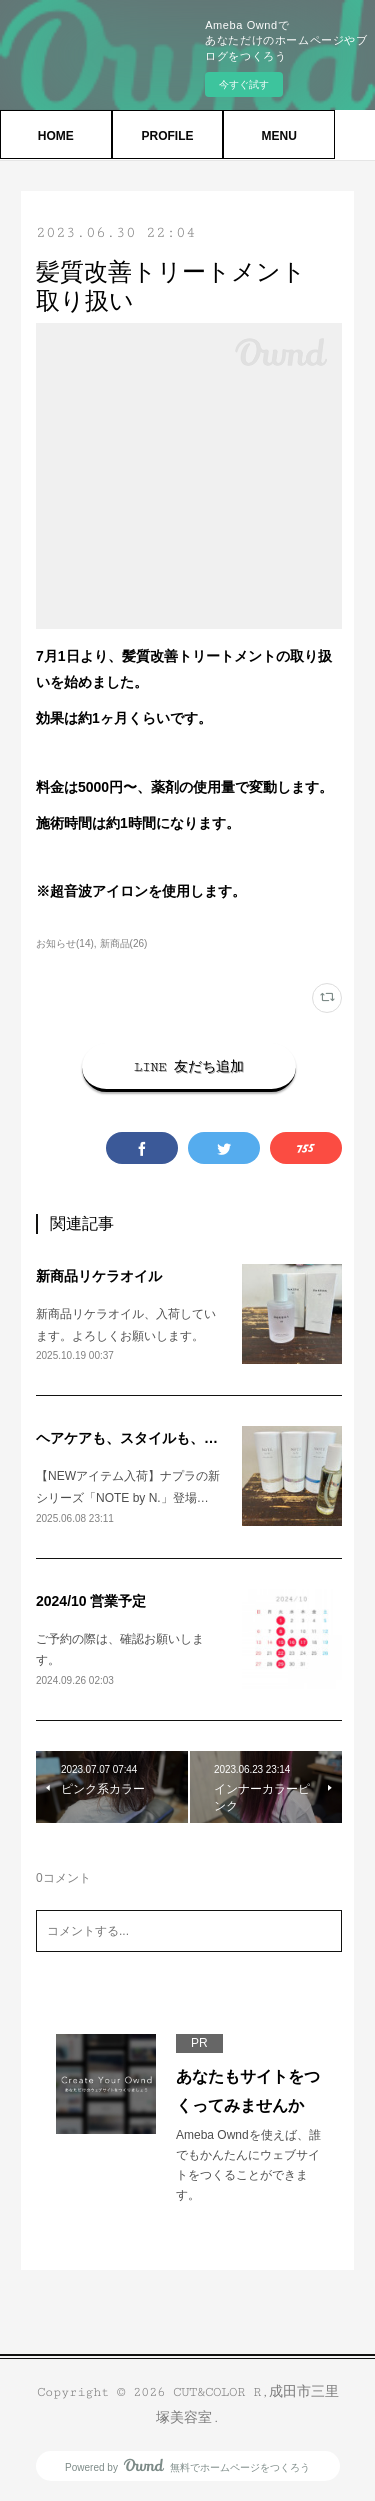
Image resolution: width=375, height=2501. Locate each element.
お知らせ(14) (65, 943)
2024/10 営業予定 (91, 1601)
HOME (56, 136)
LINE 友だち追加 (189, 1067)
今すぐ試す (244, 84)
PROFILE (167, 136)
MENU (278, 136)
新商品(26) (124, 943)
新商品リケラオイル (99, 1276)
